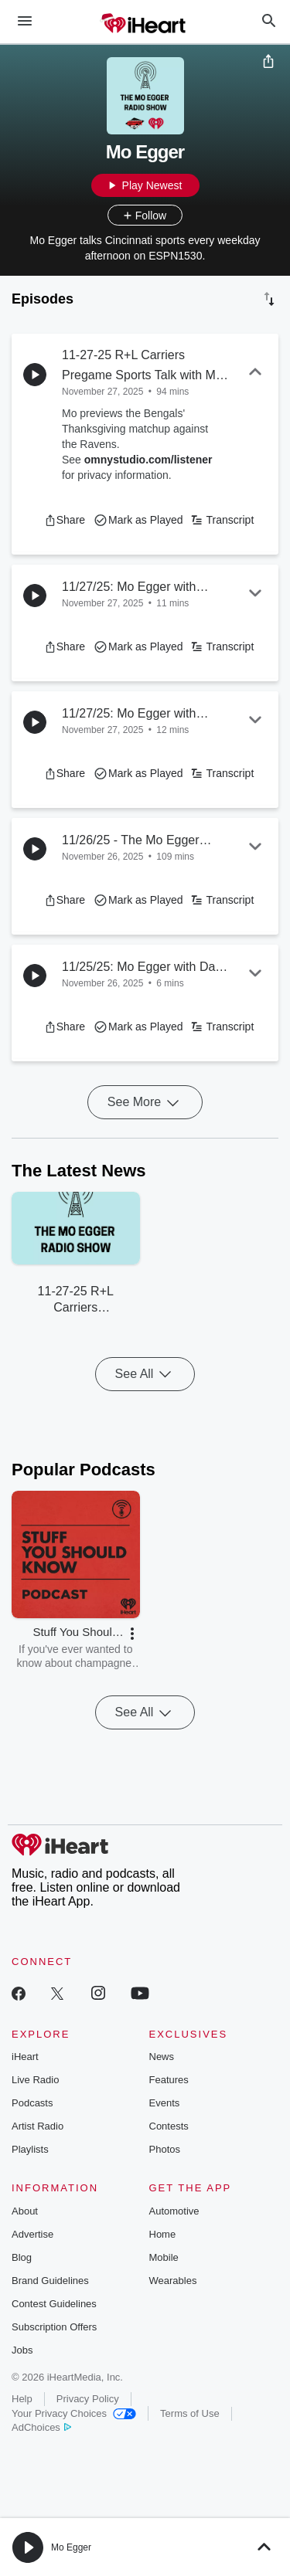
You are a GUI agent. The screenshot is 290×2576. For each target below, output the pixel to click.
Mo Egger (71, 2547)
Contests (169, 2126)
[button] (64, 519)
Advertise (32, 2234)
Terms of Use (190, 2413)
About (25, 2211)
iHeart (25, 2056)
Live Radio (35, 2080)
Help (22, 2399)
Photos (164, 2149)
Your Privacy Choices (74, 2413)
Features (169, 2080)
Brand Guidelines (50, 2280)
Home (162, 2234)
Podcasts (32, 2103)
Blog (22, 2257)
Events (164, 2103)
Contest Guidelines (54, 2304)
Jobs (22, 2350)
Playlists (30, 2149)
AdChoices (41, 2427)
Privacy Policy (87, 2399)
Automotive (174, 2211)
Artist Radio (37, 2126)
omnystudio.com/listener (148, 459)
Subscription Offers (54, 2327)
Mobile (164, 2257)
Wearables (173, 2280)
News (162, 2056)
